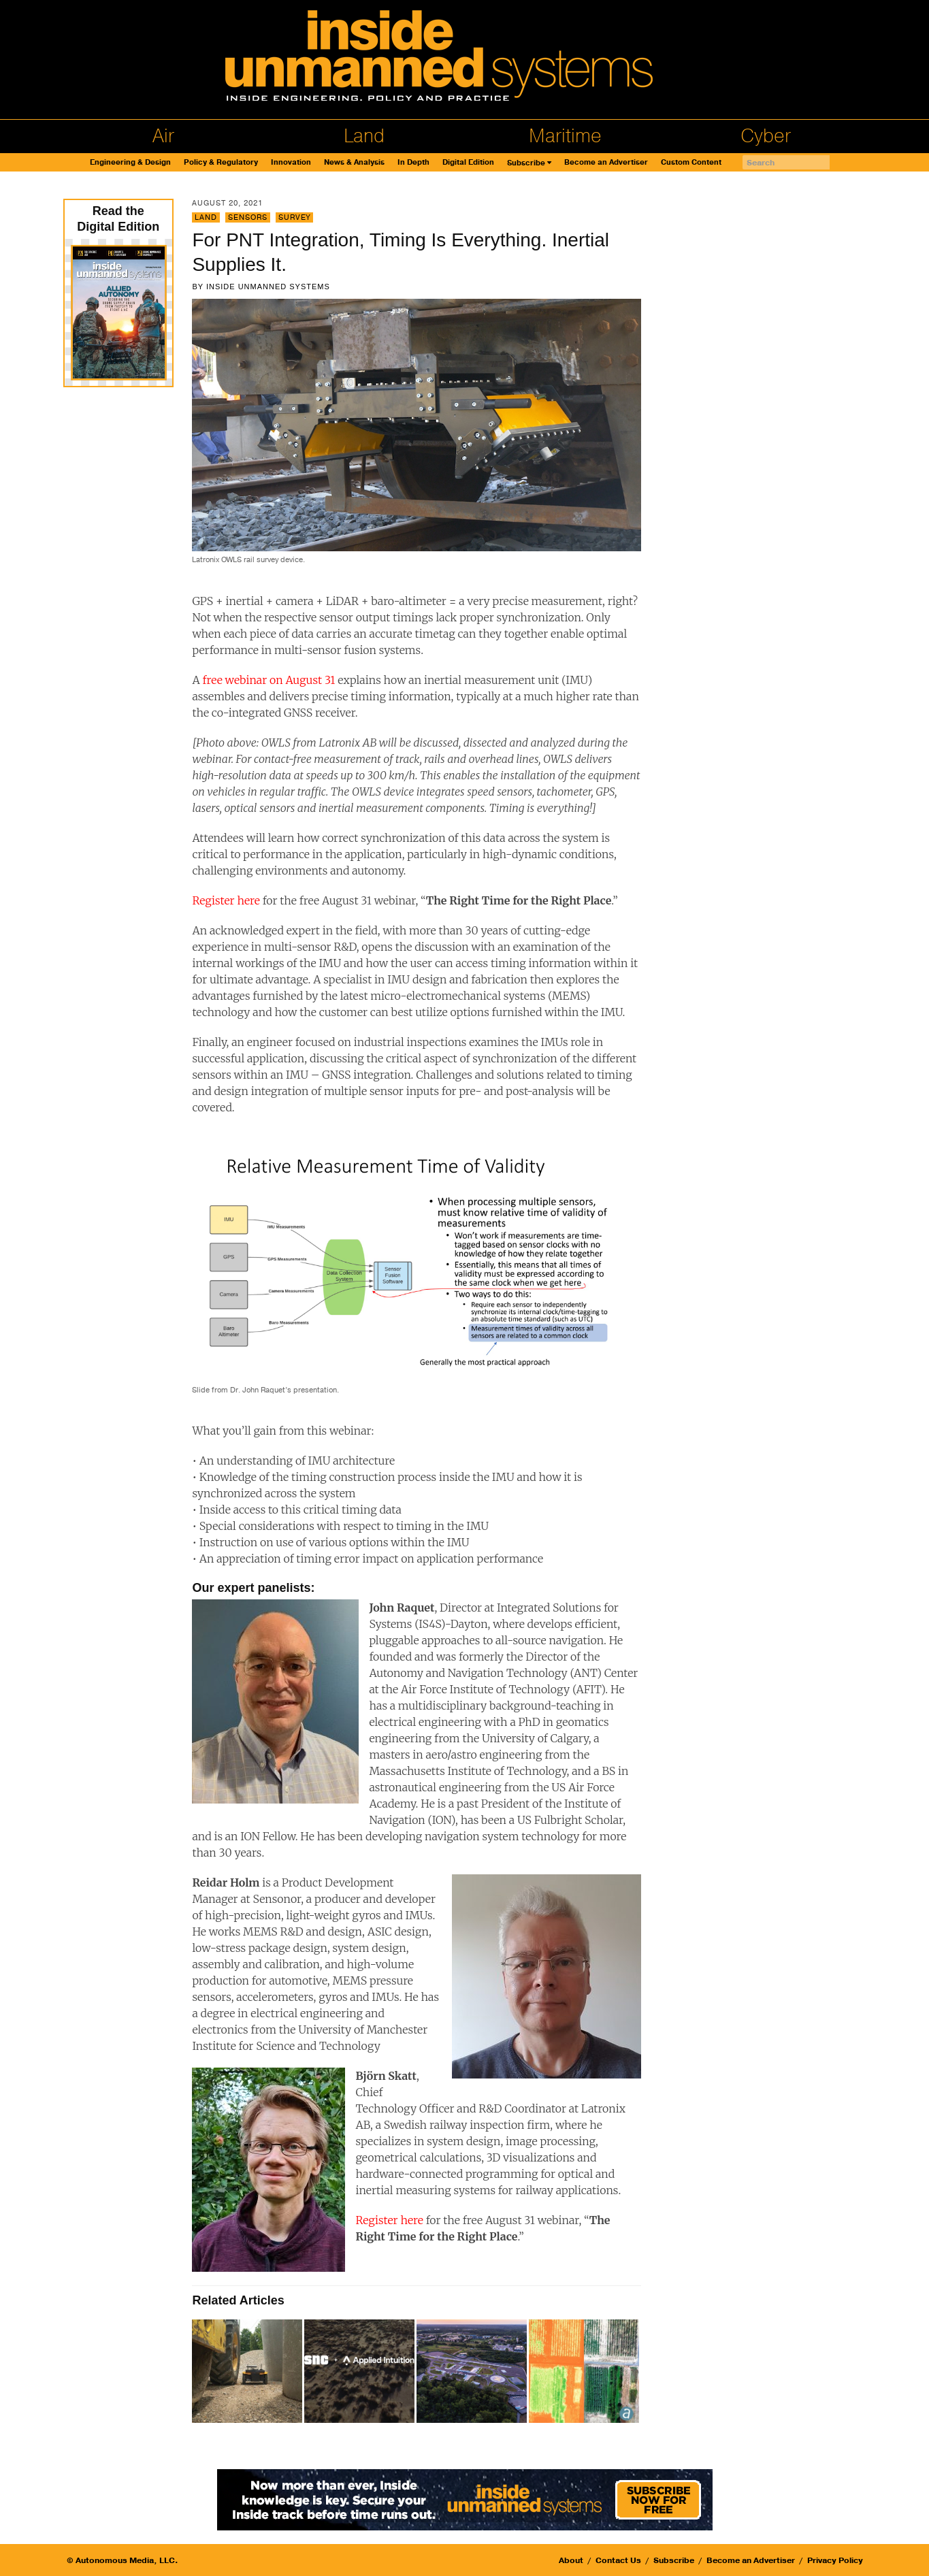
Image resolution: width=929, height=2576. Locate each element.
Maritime (565, 136)
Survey (294, 217)
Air (163, 136)
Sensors (247, 217)
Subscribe (526, 163)
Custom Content (691, 162)
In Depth (413, 162)
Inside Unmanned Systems (268, 286)
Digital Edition (468, 162)
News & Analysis (354, 162)
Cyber (765, 136)
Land (364, 136)
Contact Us (618, 2560)
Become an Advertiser (606, 162)
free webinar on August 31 (268, 680)
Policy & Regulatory (221, 162)
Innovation (291, 162)
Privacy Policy (835, 2560)
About (571, 2560)
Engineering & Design (130, 162)
